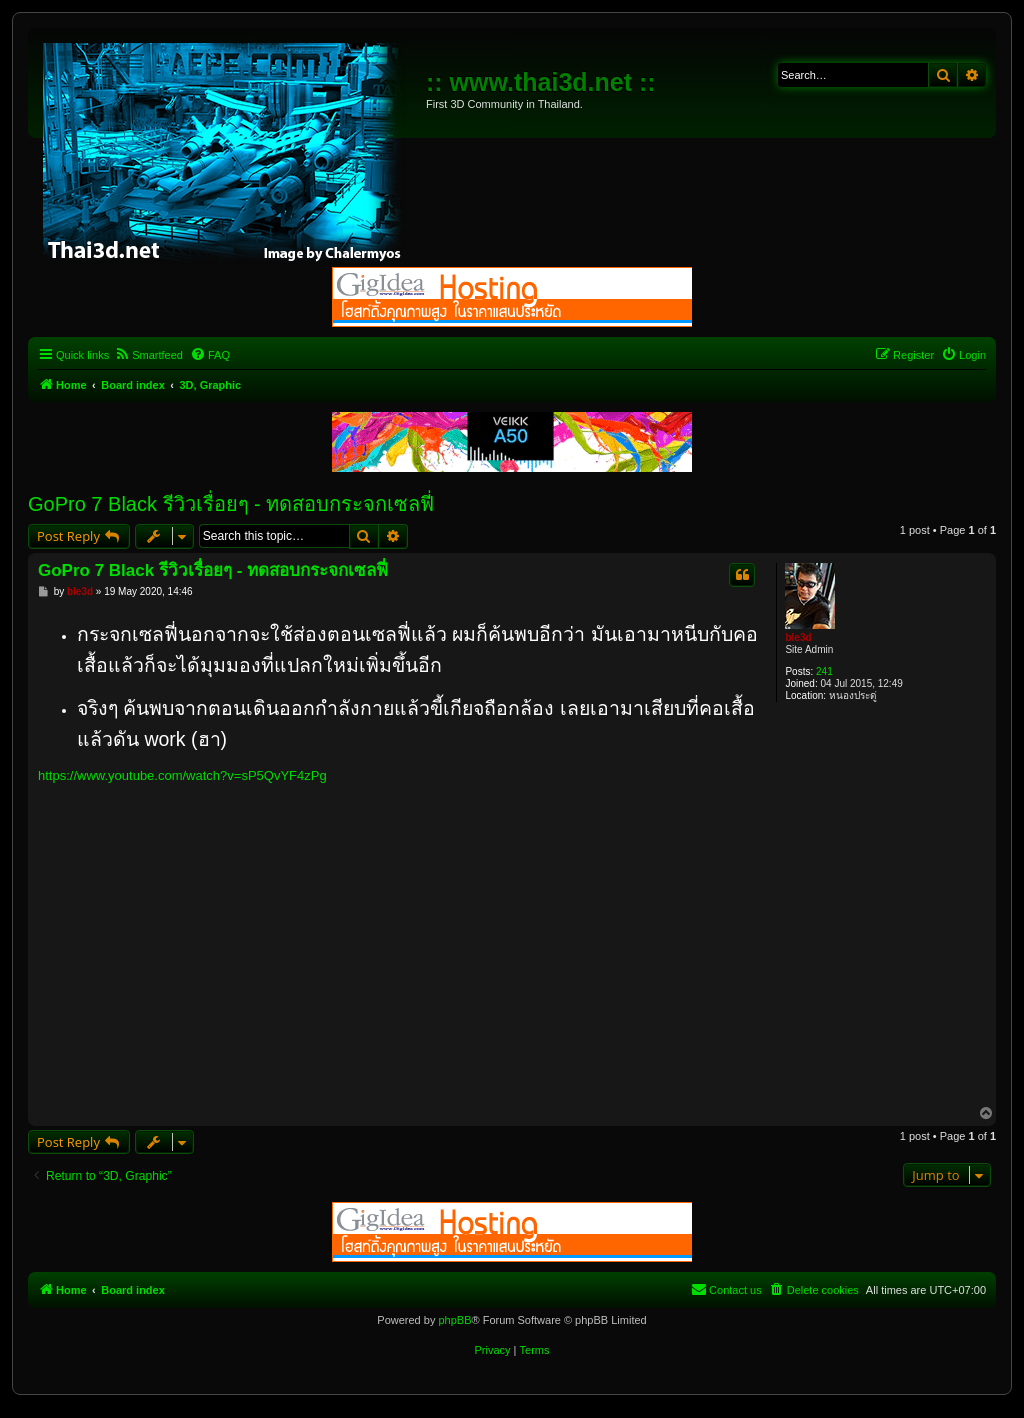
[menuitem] (148, 355)
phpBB (454, 1320)
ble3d (798, 637)
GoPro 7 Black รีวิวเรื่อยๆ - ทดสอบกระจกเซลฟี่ (231, 504)
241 (824, 671)
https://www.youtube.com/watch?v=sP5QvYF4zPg (182, 775)
